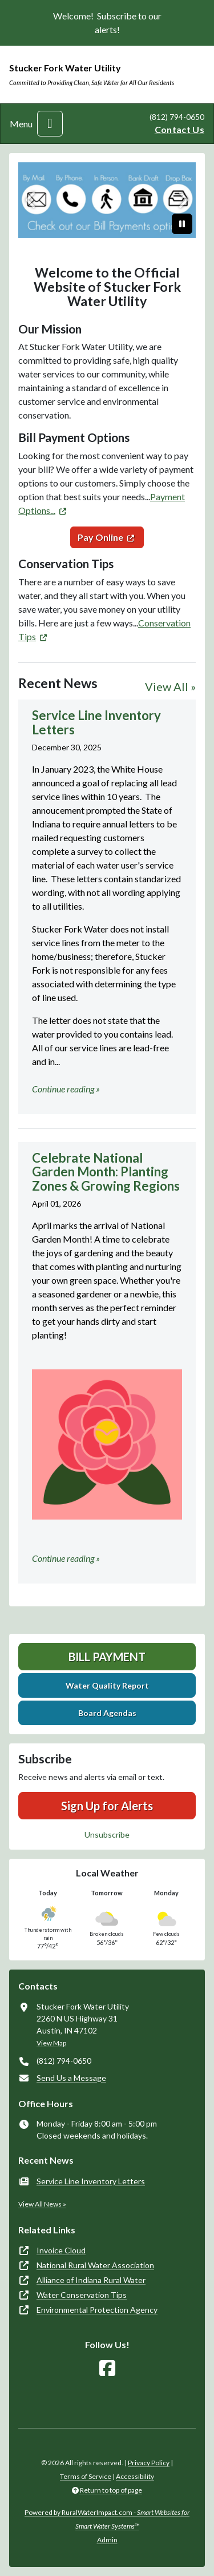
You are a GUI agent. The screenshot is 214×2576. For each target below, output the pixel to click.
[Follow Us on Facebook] (107, 2368)
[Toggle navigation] (50, 123)
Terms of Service (85, 2476)
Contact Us (179, 129)
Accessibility (135, 2476)
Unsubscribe (107, 1834)
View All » (170, 686)
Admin (107, 2539)
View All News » (42, 2204)
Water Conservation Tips (82, 2295)
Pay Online (100, 537)
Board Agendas (107, 1713)
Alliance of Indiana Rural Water (91, 2280)
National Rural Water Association (95, 2265)
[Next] (182, 200)
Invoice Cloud (61, 2250)
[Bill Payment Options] (107, 200)
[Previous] (31, 200)
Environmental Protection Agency (97, 2309)
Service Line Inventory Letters (91, 2181)
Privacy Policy (148, 2462)
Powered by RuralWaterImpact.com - (107, 2519)
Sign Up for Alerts (107, 1806)
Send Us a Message (71, 2078)
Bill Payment (107, 1656)
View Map (51, 2043)
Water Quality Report (107, 1685)
